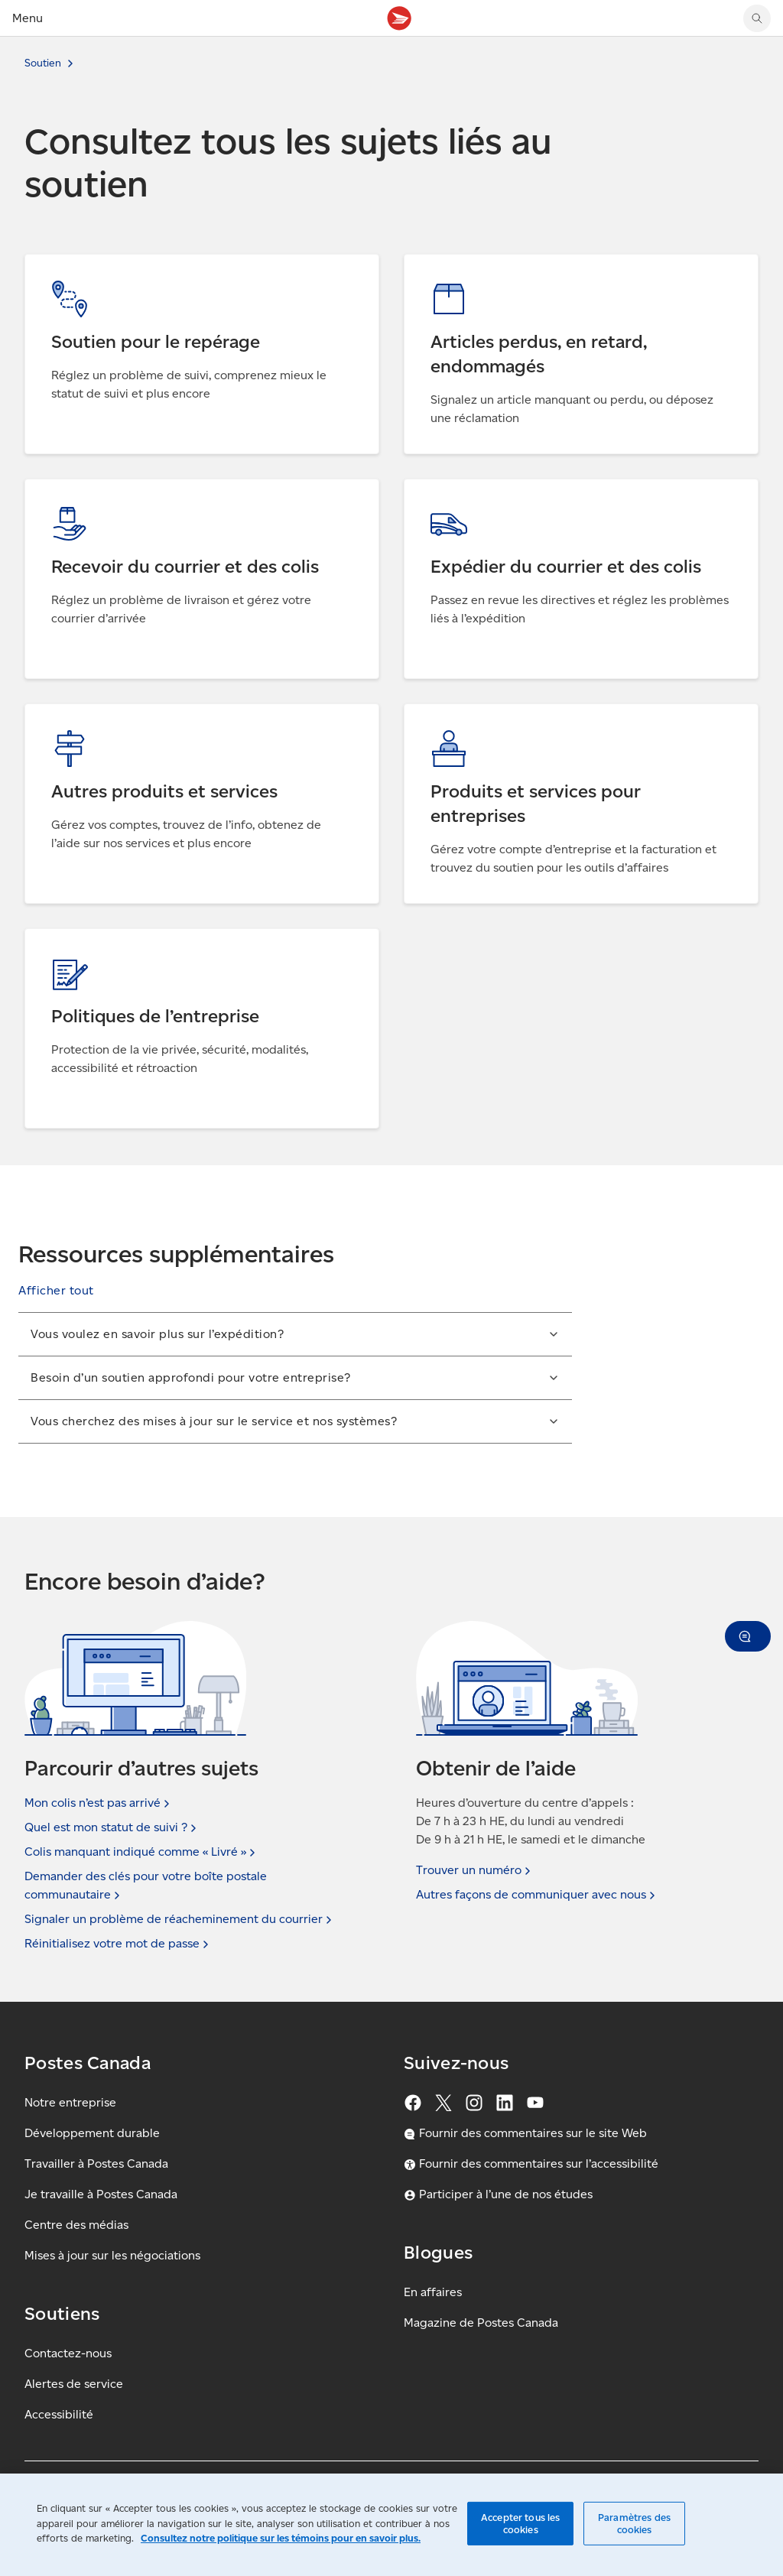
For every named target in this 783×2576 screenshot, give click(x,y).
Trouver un (475, 1870)
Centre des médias (76, 2224)
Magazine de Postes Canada (481, 2322)
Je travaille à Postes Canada (100, 2194)
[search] (757, 18)
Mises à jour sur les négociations (112, 2255)
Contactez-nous (68, 2353)
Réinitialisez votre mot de (118, 1943)
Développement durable (92, 2133)
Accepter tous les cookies (520, 2523)
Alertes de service (73, 2383)
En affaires (433, 2292)
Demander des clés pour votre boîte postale (145, 1886)
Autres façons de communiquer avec (537, 1895)
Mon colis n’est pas (98, 1803)
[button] (56, 1291)
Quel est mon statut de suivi (112, 1827)
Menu (27, 18)
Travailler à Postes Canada (96, 2163)
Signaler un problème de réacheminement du (179, 1919)
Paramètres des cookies (634, 2523)
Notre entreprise (70, 2102)
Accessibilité (58, 2414)
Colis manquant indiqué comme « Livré (141, 1852)
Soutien (42, 63)
